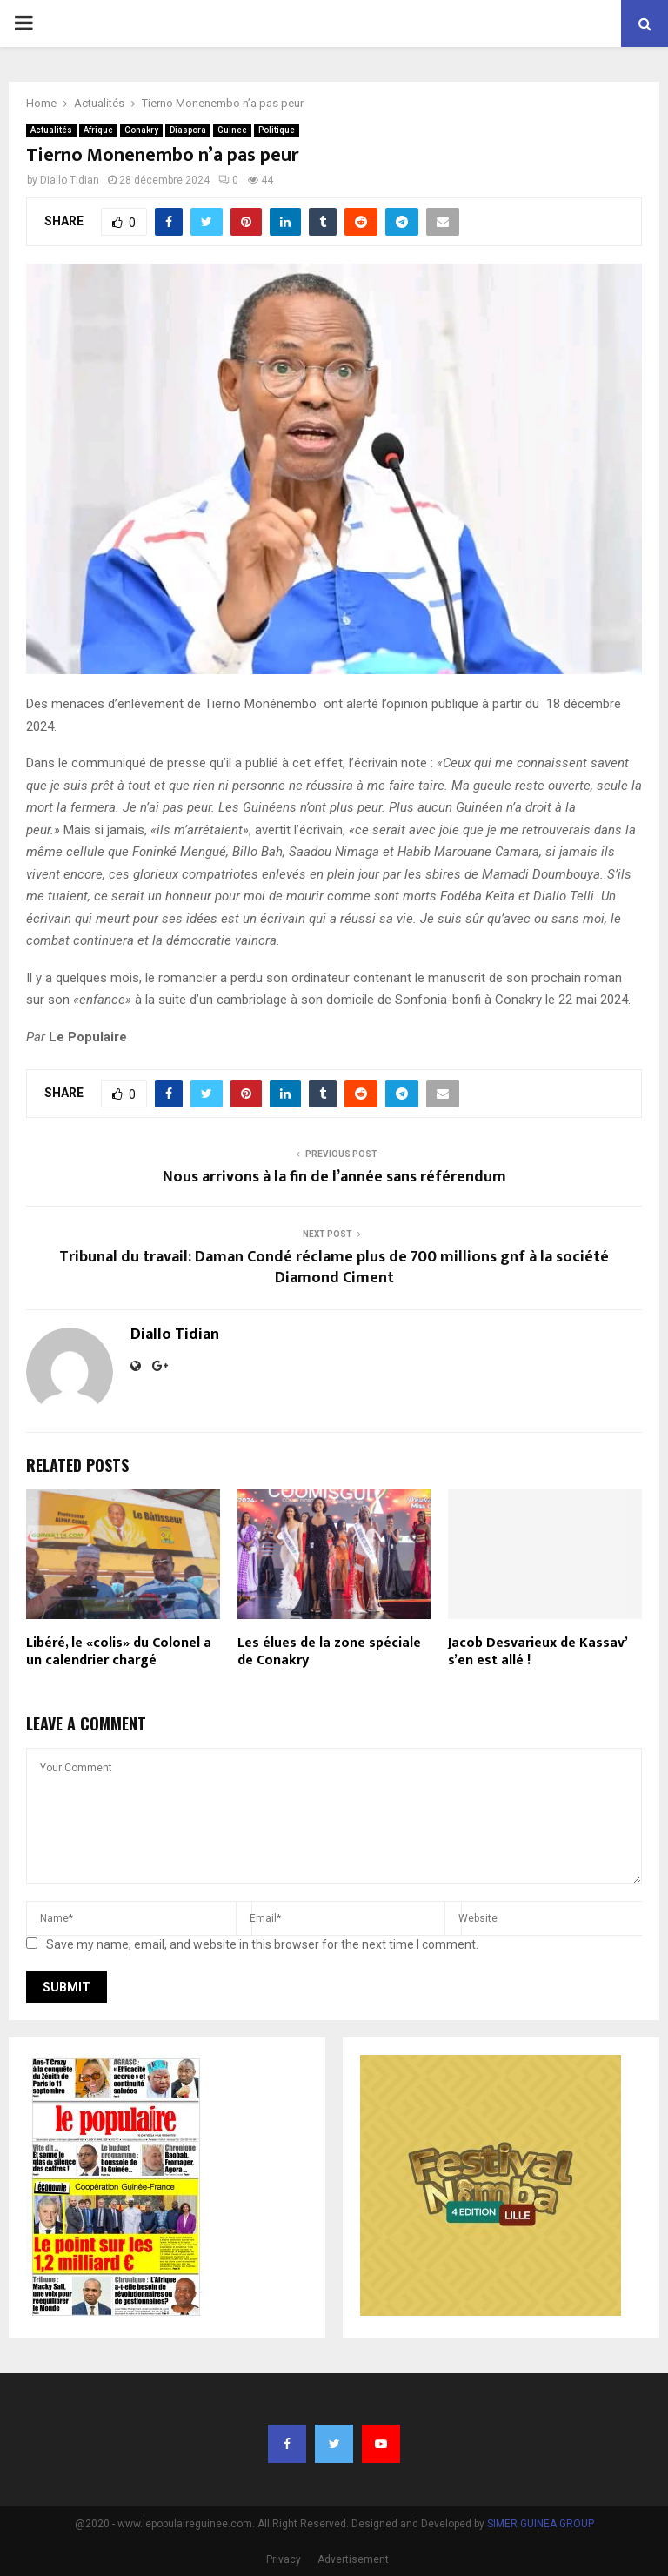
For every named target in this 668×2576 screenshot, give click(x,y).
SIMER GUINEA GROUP (540, 2524)
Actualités (51, 130)
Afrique (98, 130)
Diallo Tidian (69, 180)
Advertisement (353, 2559)
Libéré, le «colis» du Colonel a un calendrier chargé (118, 1652)
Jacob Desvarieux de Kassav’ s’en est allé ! (537, 1652)
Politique (276, 130)
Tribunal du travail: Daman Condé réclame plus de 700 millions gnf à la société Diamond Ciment (334, 1267)
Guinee (232, 130)
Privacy (283, 2559)
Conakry (141, 130)
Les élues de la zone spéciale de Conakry (329, 1652)
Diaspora (188, 130)
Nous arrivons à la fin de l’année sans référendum (334, 1177)
